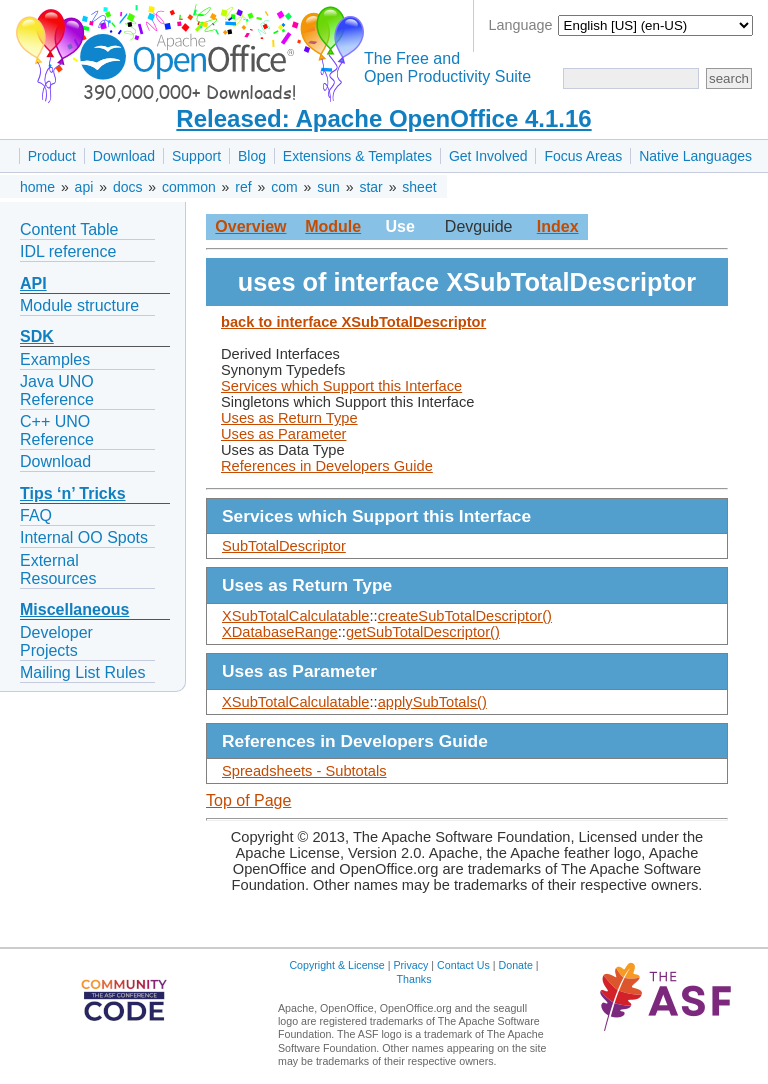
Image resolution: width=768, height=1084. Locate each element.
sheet (419, 187)
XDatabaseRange (280, 632)
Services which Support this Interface (341, 386)
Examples (55, 359)
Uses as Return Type (289, 418)
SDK (37, 336)
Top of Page (248, 800)
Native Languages (695, 156)
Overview (250, 226)
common (189, 187)
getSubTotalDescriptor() (423, 632)
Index (558, 226)
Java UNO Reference (57, 390)
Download (124, 156)
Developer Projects (56, 641)
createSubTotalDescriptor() (465, 616)
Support (196, 156)
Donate (516, 965)
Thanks (414, 979)
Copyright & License (336, 965)
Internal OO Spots (84, 537)
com (284, 187)
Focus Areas (583, 156)
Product (52, 156)
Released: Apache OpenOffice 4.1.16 (383, 118)
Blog (252, 156)
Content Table (69, 229)
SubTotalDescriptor (284, 546)
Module (333, 226)
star (370, 187)
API (33, 283)
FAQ (36, 515)
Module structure (79, 305)
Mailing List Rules (82, 672)
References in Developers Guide (327, 466)
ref (243, 187)
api (84, 187)
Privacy (410, 965)
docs (128, 187)
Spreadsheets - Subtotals (304, 771)
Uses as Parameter (283, 434)
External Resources (58, 569)
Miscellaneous (74, 609)
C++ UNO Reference (57, 430)
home (37, 187)
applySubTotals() (432, 702)
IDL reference (68, 251)
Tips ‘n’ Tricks (73, 493)
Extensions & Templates (357, 156)
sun (328, 187)
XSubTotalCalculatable (295, 616)
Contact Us (463, 965)
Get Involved (488, 156)
